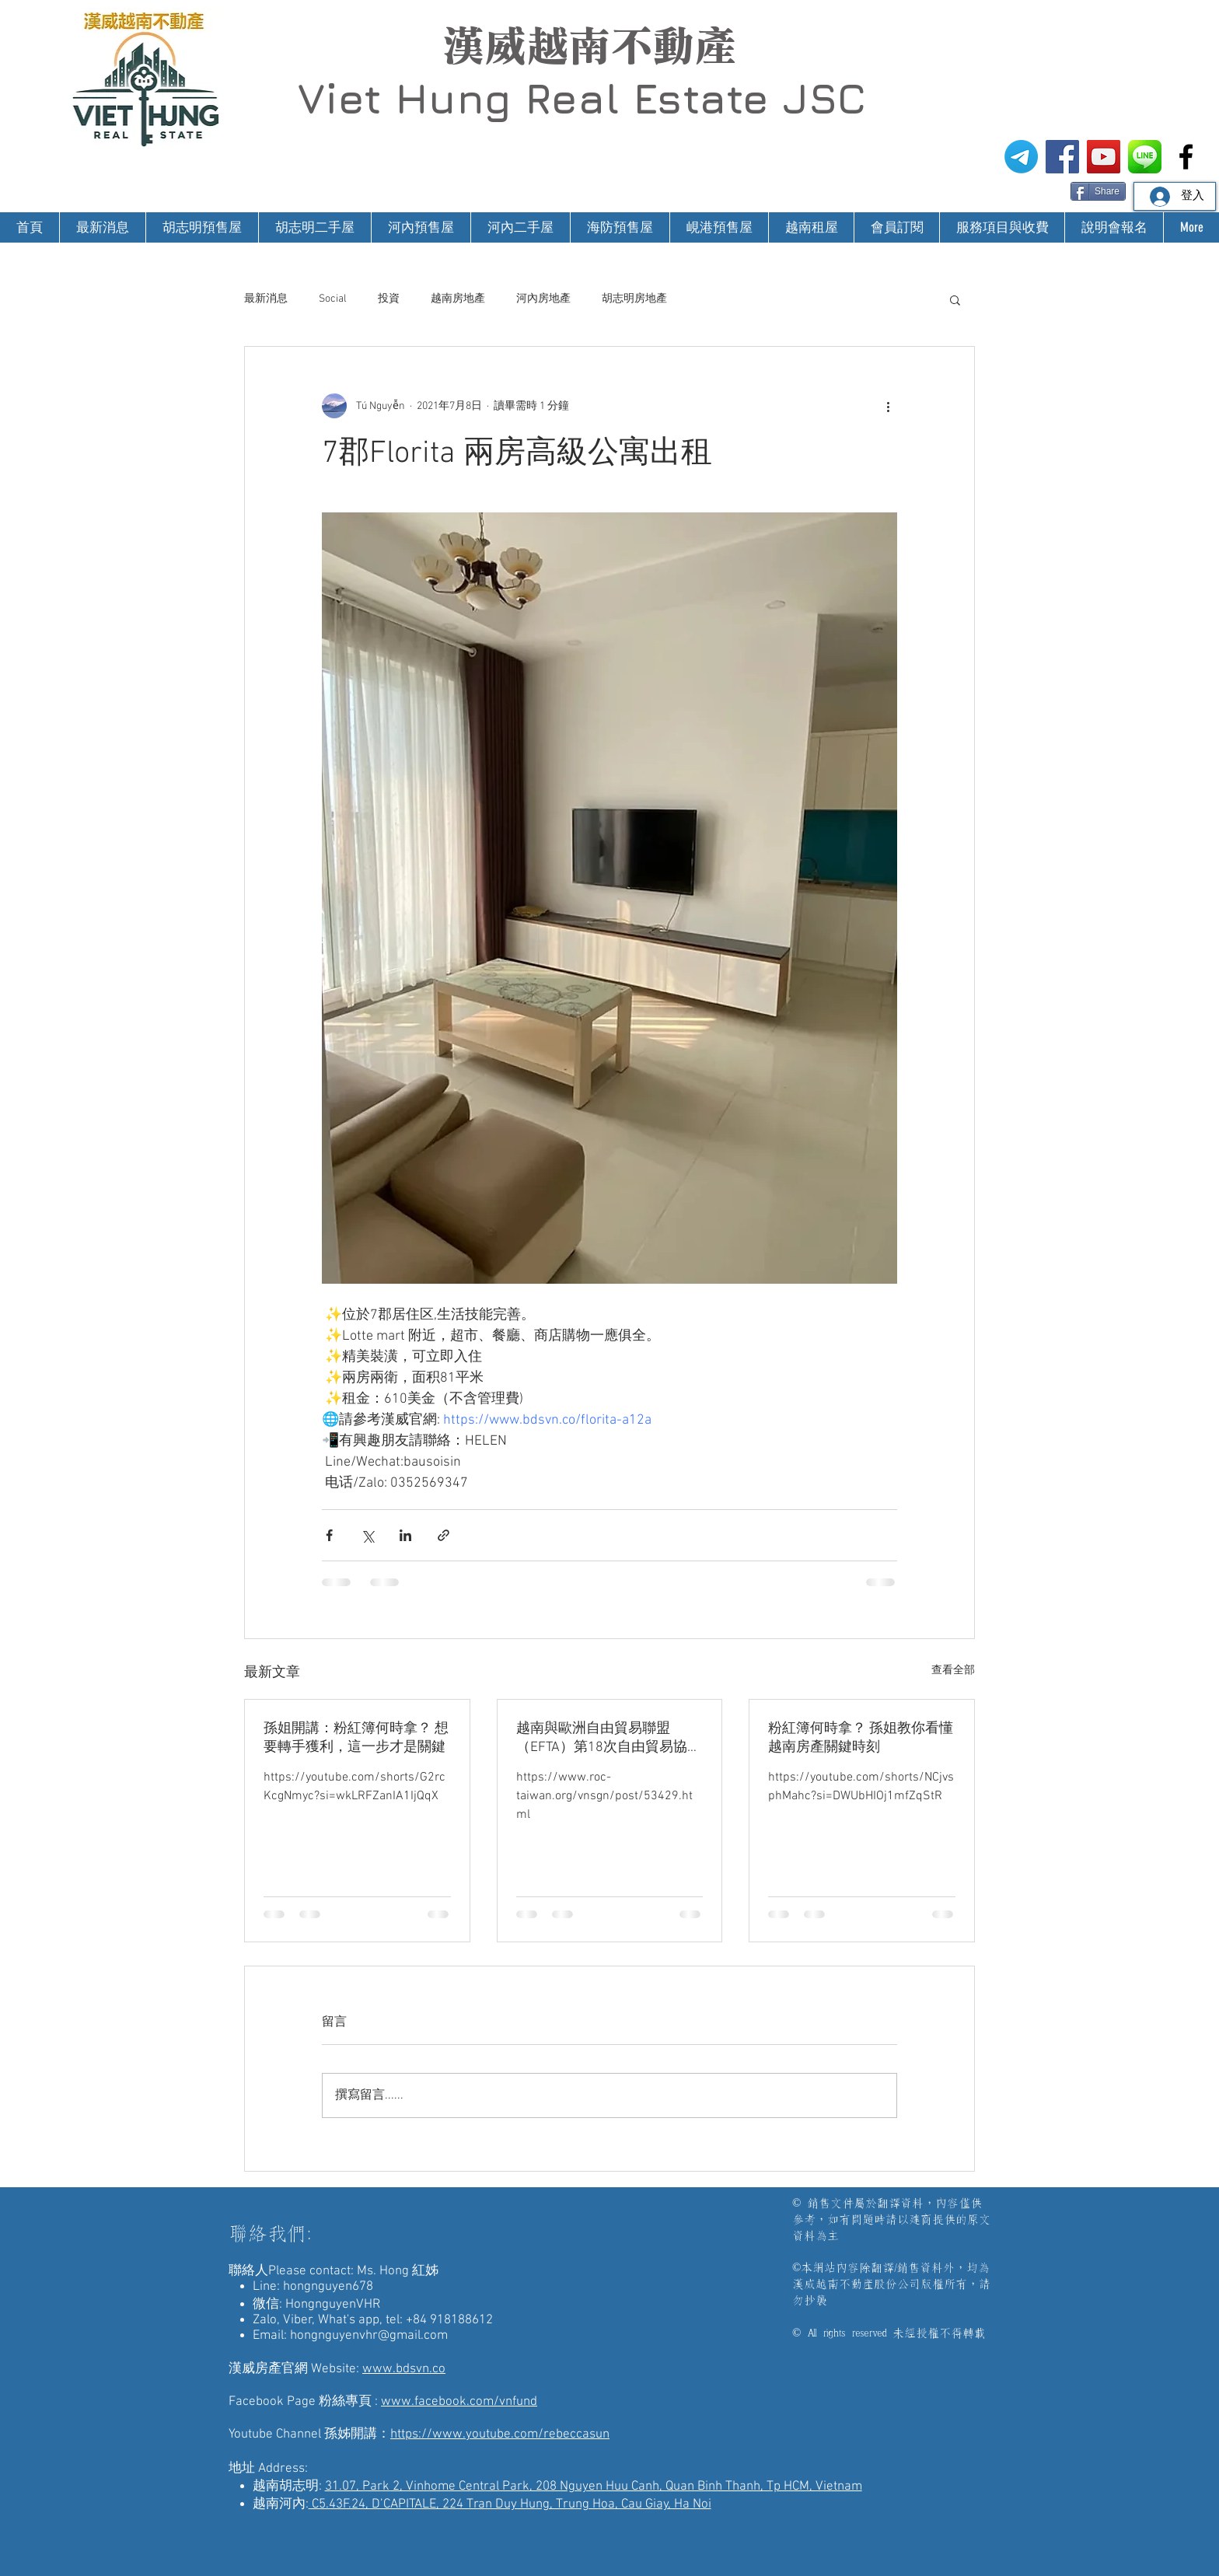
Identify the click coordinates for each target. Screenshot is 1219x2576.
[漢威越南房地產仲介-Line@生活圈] (1144, 156)
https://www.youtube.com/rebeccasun (500, 2434)
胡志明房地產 (634, 299)
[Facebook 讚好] (1041, 189)
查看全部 (953, 1670)
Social (333, 299)
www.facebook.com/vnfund (459, 2402)
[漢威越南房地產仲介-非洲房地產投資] (1186, 156)
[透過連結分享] (443, 1535)
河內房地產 (543, 299)
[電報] (1021, 156)
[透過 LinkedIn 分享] (405, 1535)
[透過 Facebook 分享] (329, 1535)
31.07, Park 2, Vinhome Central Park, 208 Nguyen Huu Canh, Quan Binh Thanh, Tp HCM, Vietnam (593, 2486)
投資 (389, 299)
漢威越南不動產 (589, 46)
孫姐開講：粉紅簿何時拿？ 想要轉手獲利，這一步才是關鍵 (356, 1738)
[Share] (1098, 191)
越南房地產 (458, 299)
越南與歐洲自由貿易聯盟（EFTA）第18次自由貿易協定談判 (608, 1738)
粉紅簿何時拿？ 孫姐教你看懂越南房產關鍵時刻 (860, 1738)
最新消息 (266, 299)
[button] (955, 299)
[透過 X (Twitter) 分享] (367, 1535)
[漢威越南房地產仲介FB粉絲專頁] (1062, 156)
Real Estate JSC (695, 98)
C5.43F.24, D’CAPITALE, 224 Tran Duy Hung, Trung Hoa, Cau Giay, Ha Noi (510, 2504)
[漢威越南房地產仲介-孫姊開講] (1103, 156)
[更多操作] (887, 406)
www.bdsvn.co (403, 2369)
